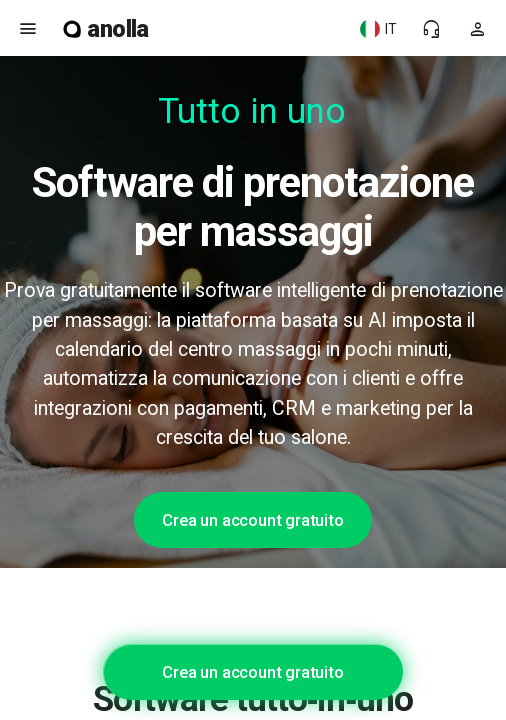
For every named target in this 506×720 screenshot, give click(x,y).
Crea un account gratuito (252, 520)
